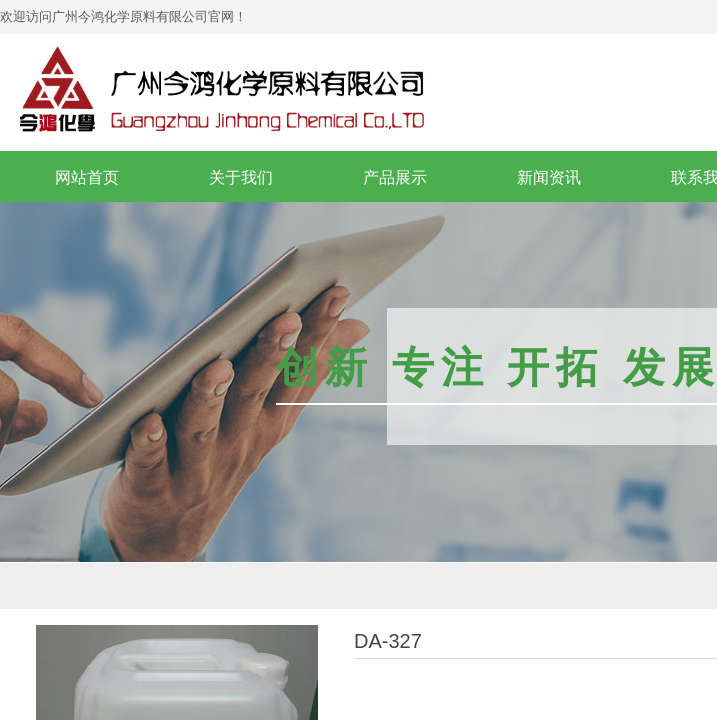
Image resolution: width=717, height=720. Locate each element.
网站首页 (87, 177)
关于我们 (241, 177)
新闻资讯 (549, 177)
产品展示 (395, 177)
